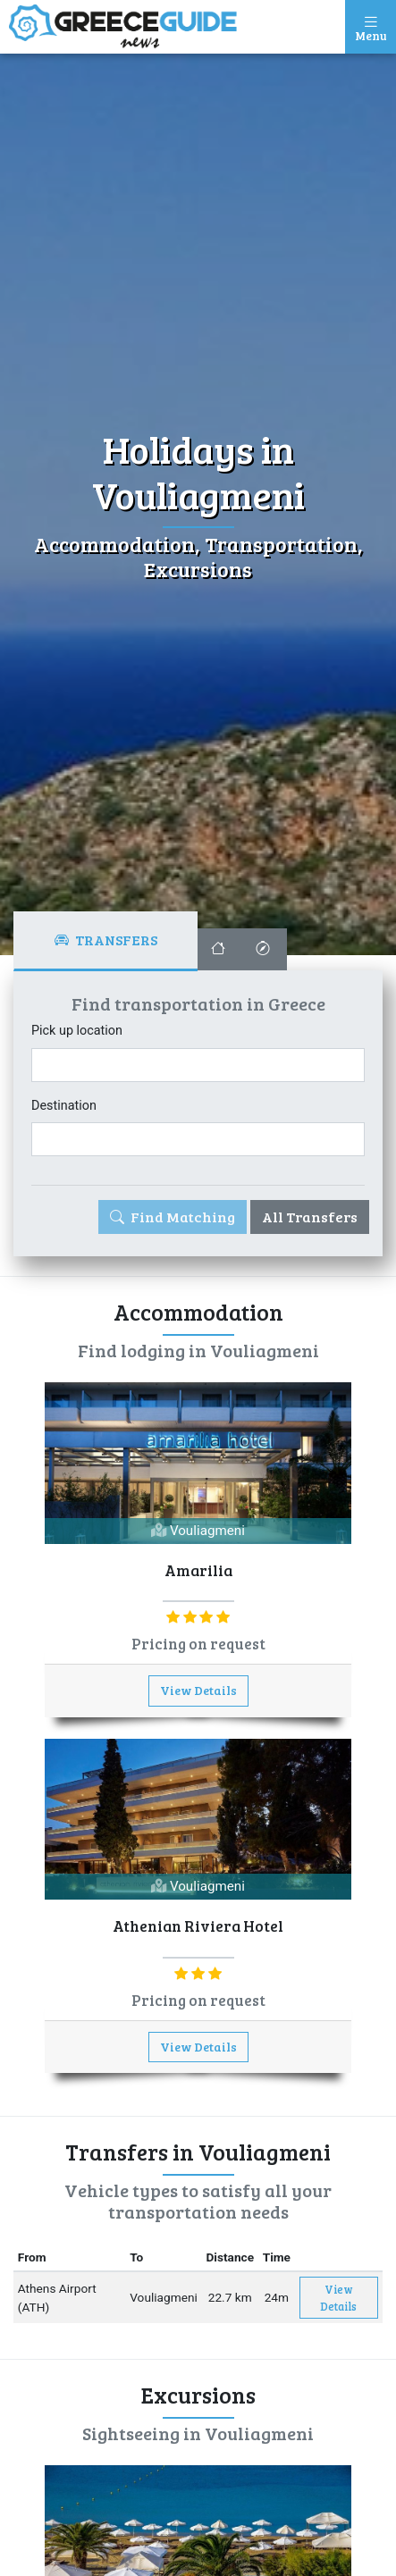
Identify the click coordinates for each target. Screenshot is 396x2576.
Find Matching (172, 1216)
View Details (198, 1690)
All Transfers (310, 1216)
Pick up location (76, 1030)
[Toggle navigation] (370, 27)
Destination (64, 1105)
